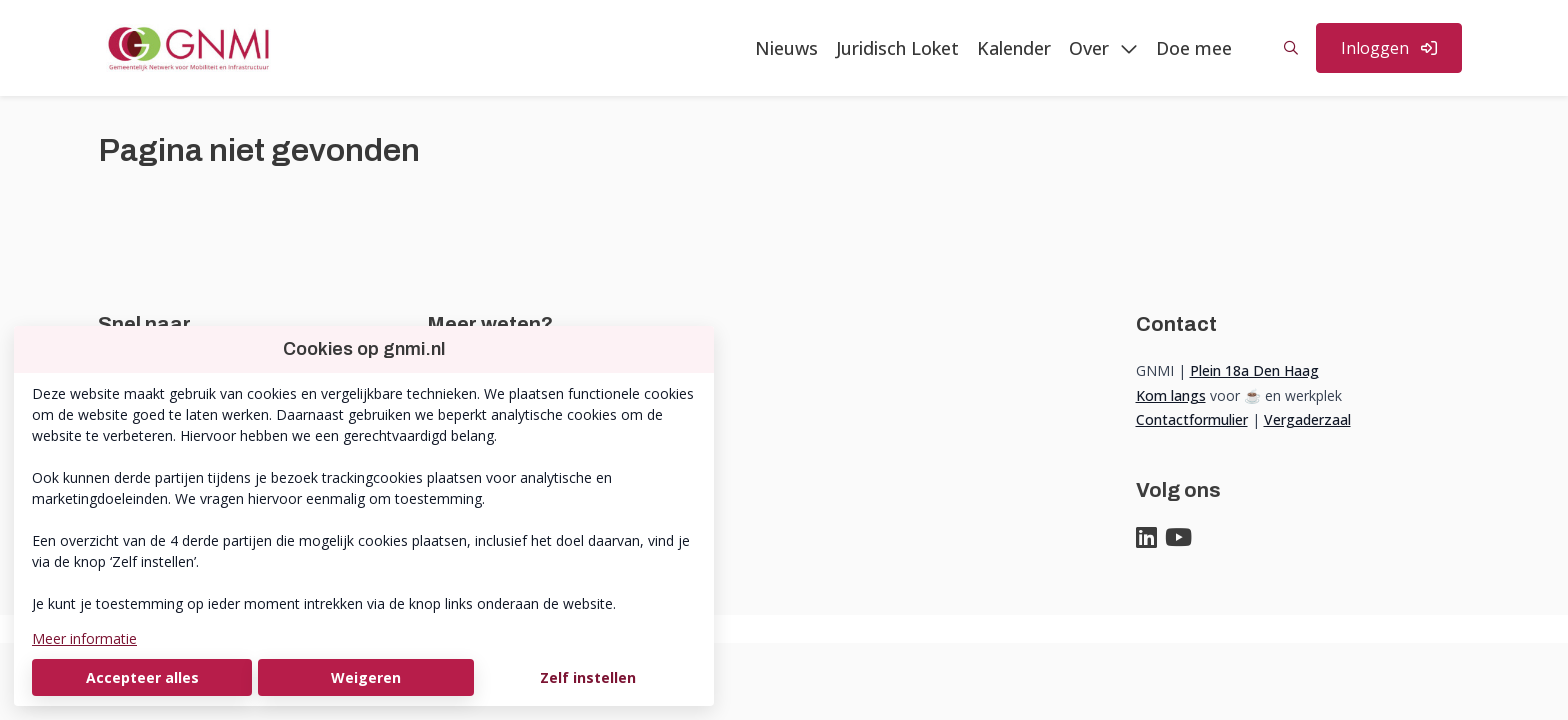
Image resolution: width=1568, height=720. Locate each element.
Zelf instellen (588, 677)
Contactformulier (1192, 419)
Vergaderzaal (1307, 419)
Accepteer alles (142, 677)
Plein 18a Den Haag (1254, 370)
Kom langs (1171, 395)
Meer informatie (84, 638)
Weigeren (366, 677)
